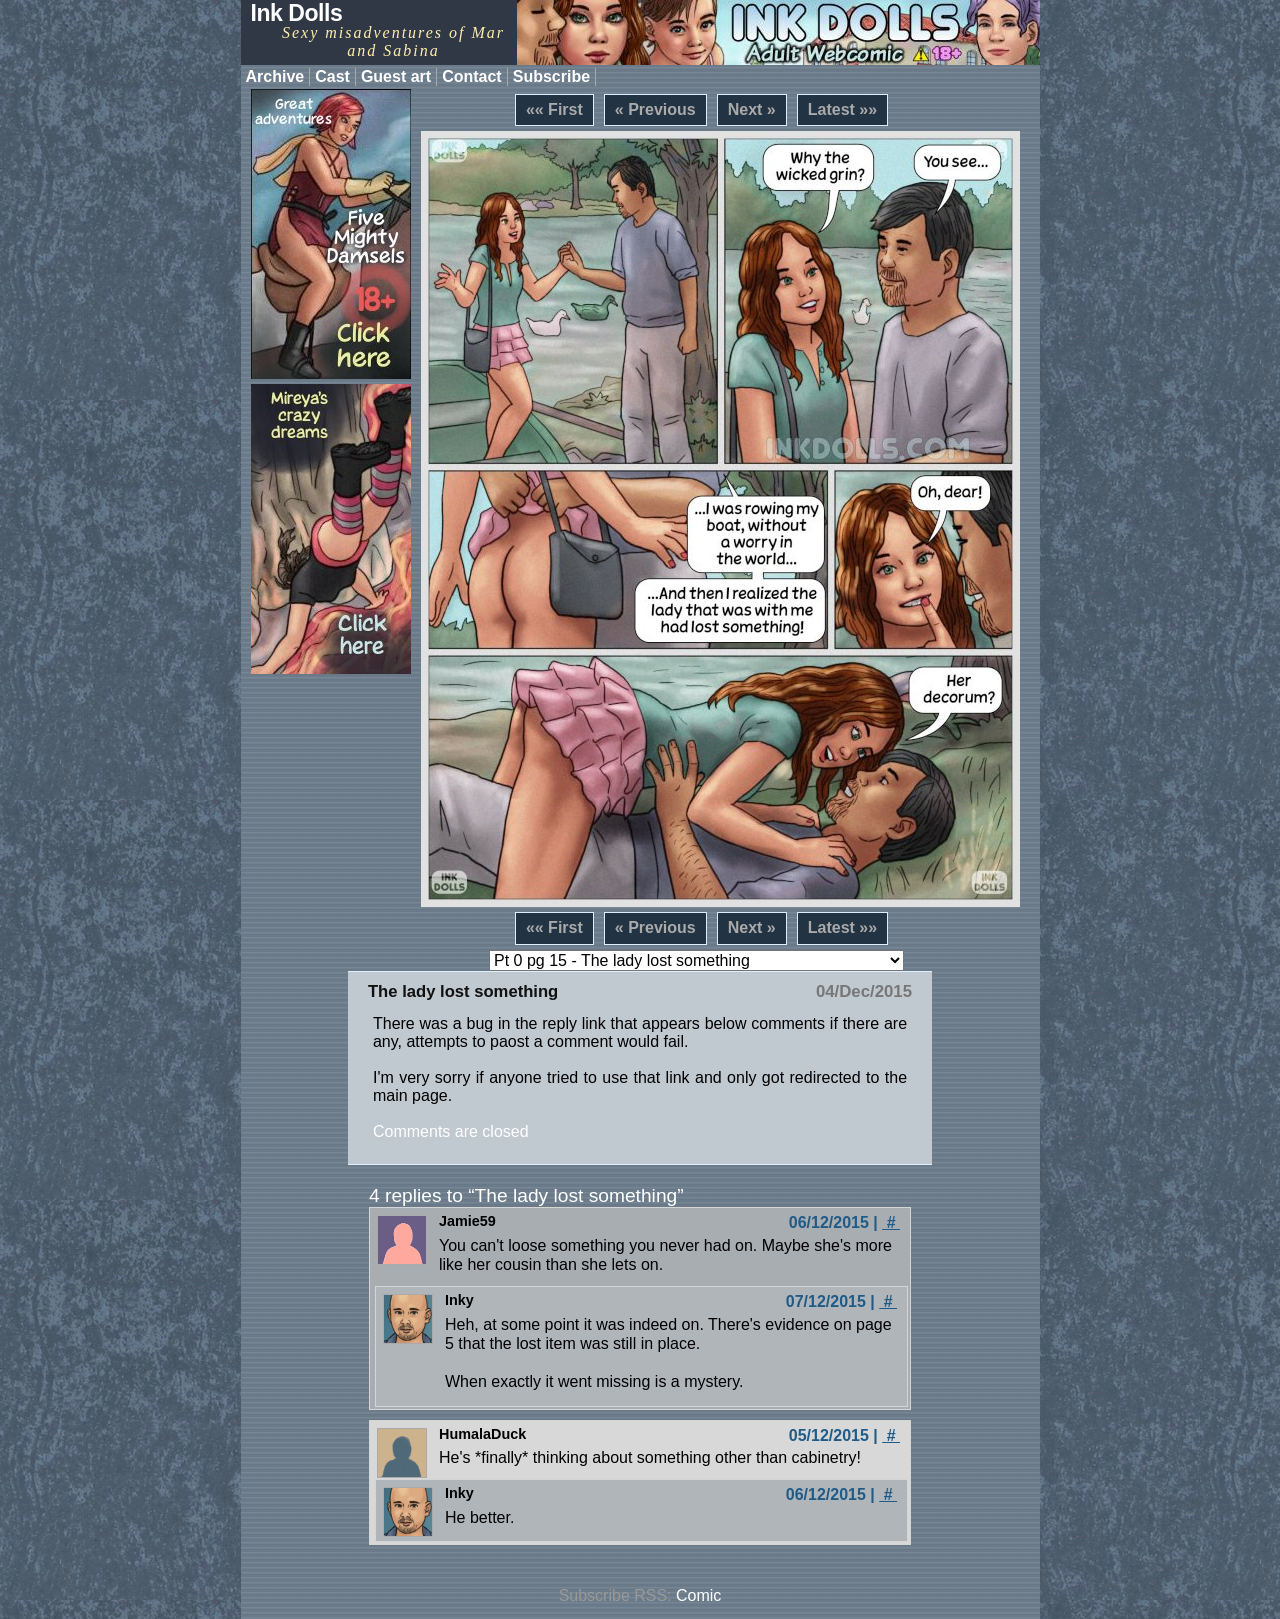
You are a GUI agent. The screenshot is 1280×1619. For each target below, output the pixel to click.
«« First (554, 109)
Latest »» (842, 109)
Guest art (396, 76)
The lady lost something (463, 991)
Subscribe (551, 76)
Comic (698, 1595)
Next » (752, 109)
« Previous (655, 109)
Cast (332, 76)
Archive (275, 76)
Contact (472, 76)
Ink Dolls (297, 13)
